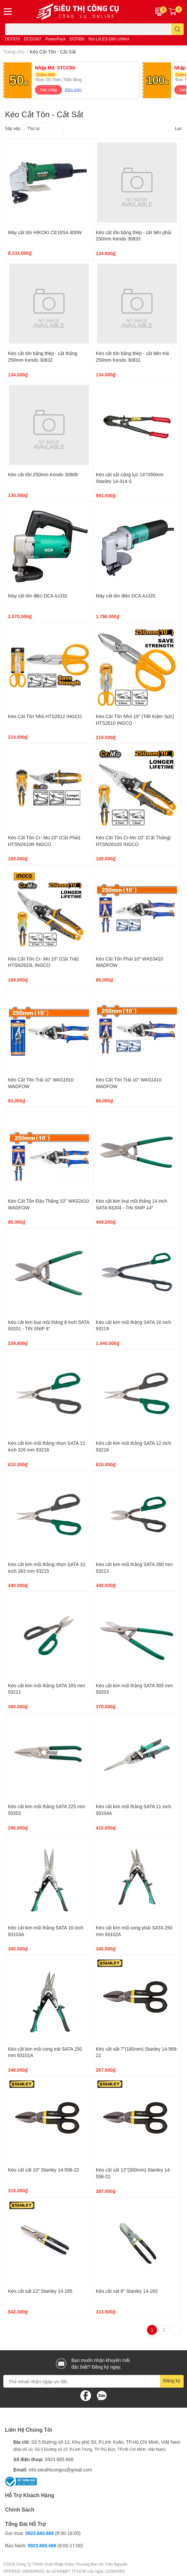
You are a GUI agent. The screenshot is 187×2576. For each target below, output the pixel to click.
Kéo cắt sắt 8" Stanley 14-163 (127, 2291)
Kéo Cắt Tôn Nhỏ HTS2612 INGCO (45, 716)
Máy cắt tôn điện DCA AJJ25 (125, 595)
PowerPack (55, 38)
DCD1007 (33, 38)
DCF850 (77, 38)
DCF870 (12, 38)
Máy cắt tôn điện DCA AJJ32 (37, 595)
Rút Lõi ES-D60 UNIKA (108, 38)
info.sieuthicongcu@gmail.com (60, 2469)
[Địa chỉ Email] (93, 2381)
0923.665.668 (59, 2459)
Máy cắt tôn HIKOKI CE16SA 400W (45, 232)
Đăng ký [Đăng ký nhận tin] (171, 2380)
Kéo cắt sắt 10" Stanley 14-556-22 (43, 2170)
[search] (177, 29)
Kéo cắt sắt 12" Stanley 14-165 (40, 2291)
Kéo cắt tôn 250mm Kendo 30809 (43, 474)
